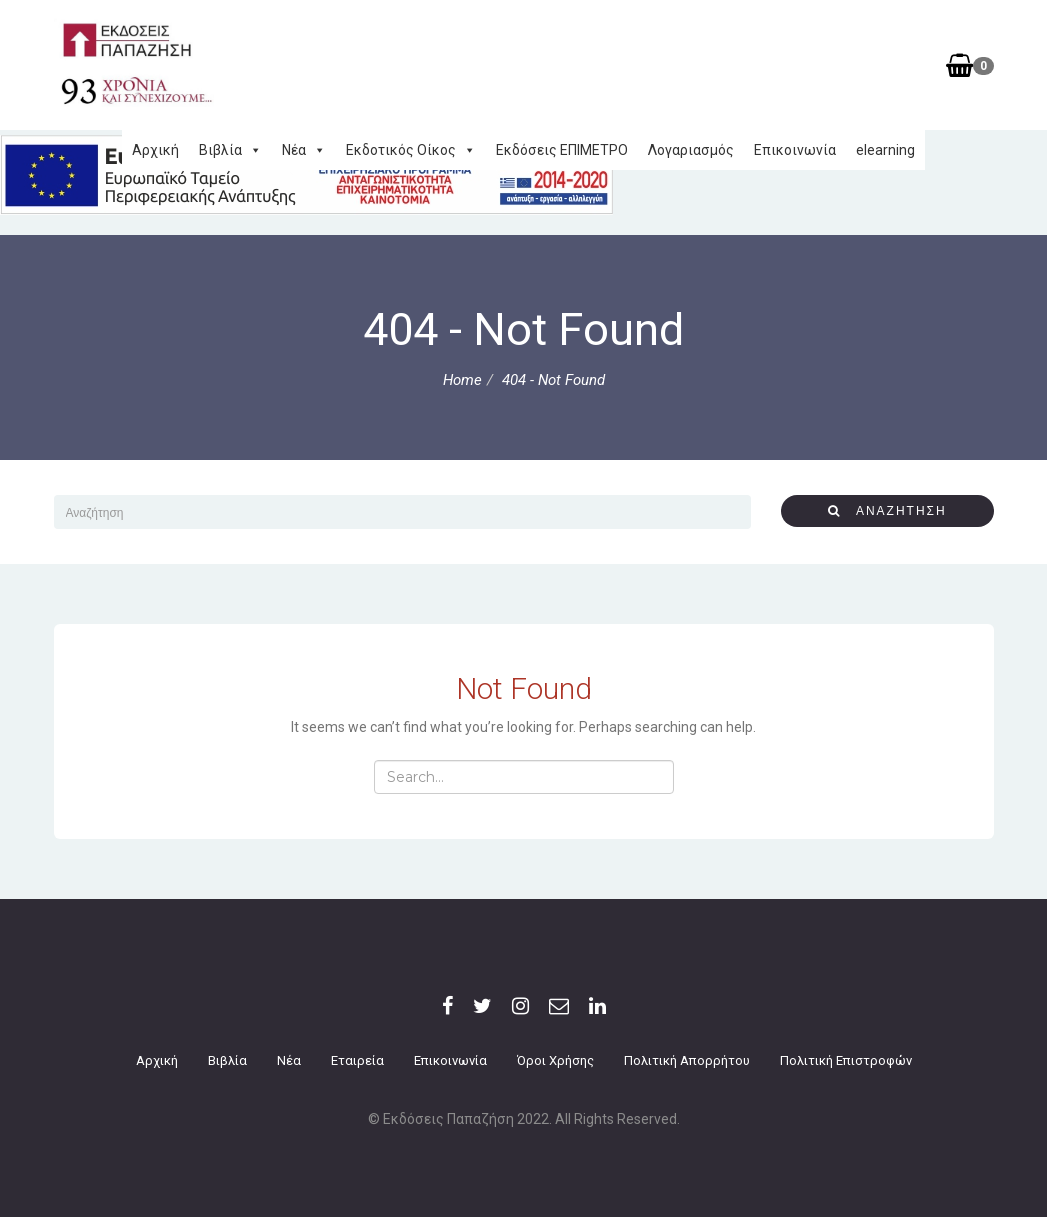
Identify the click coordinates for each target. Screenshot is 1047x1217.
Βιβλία (230, 150)
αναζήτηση (887, 510)
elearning (885, 150)
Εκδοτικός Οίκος (411, 150)
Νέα (304, 150)
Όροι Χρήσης (555, 1060)
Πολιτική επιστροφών (846, 1060)
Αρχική (155, 150)
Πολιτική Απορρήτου (687, 1060)
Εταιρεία (357, 1060)
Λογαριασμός (691, 150)
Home (462, 380)
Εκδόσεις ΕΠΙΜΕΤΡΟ (562, 150)
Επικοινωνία (795, 150)
